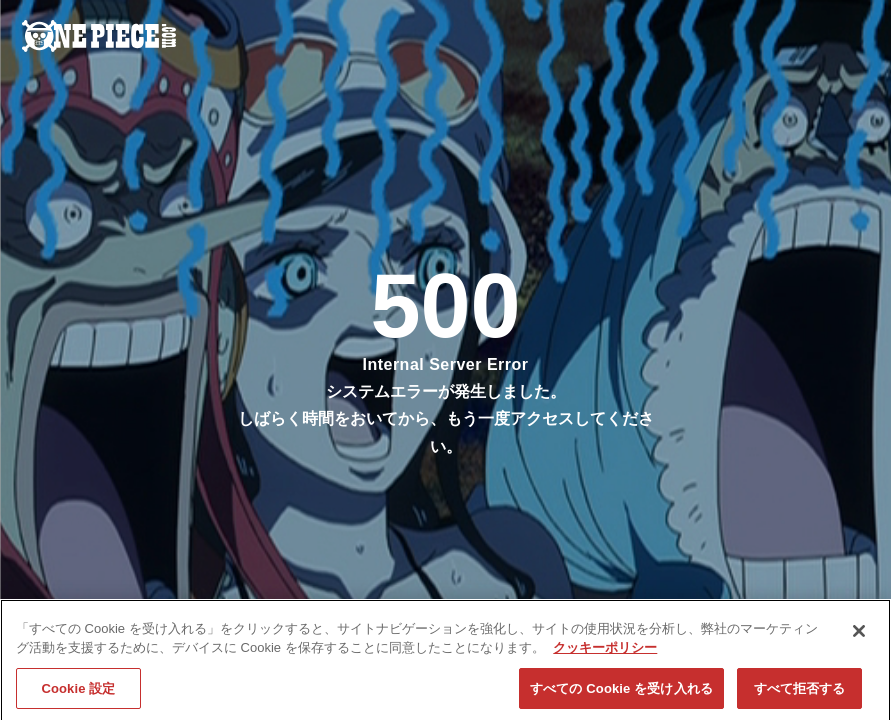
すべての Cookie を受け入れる (621, 694)
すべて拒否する (800, 694)
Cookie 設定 (78, 694)
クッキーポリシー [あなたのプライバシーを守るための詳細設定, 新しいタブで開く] (605, 653)
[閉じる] (859, 637)
